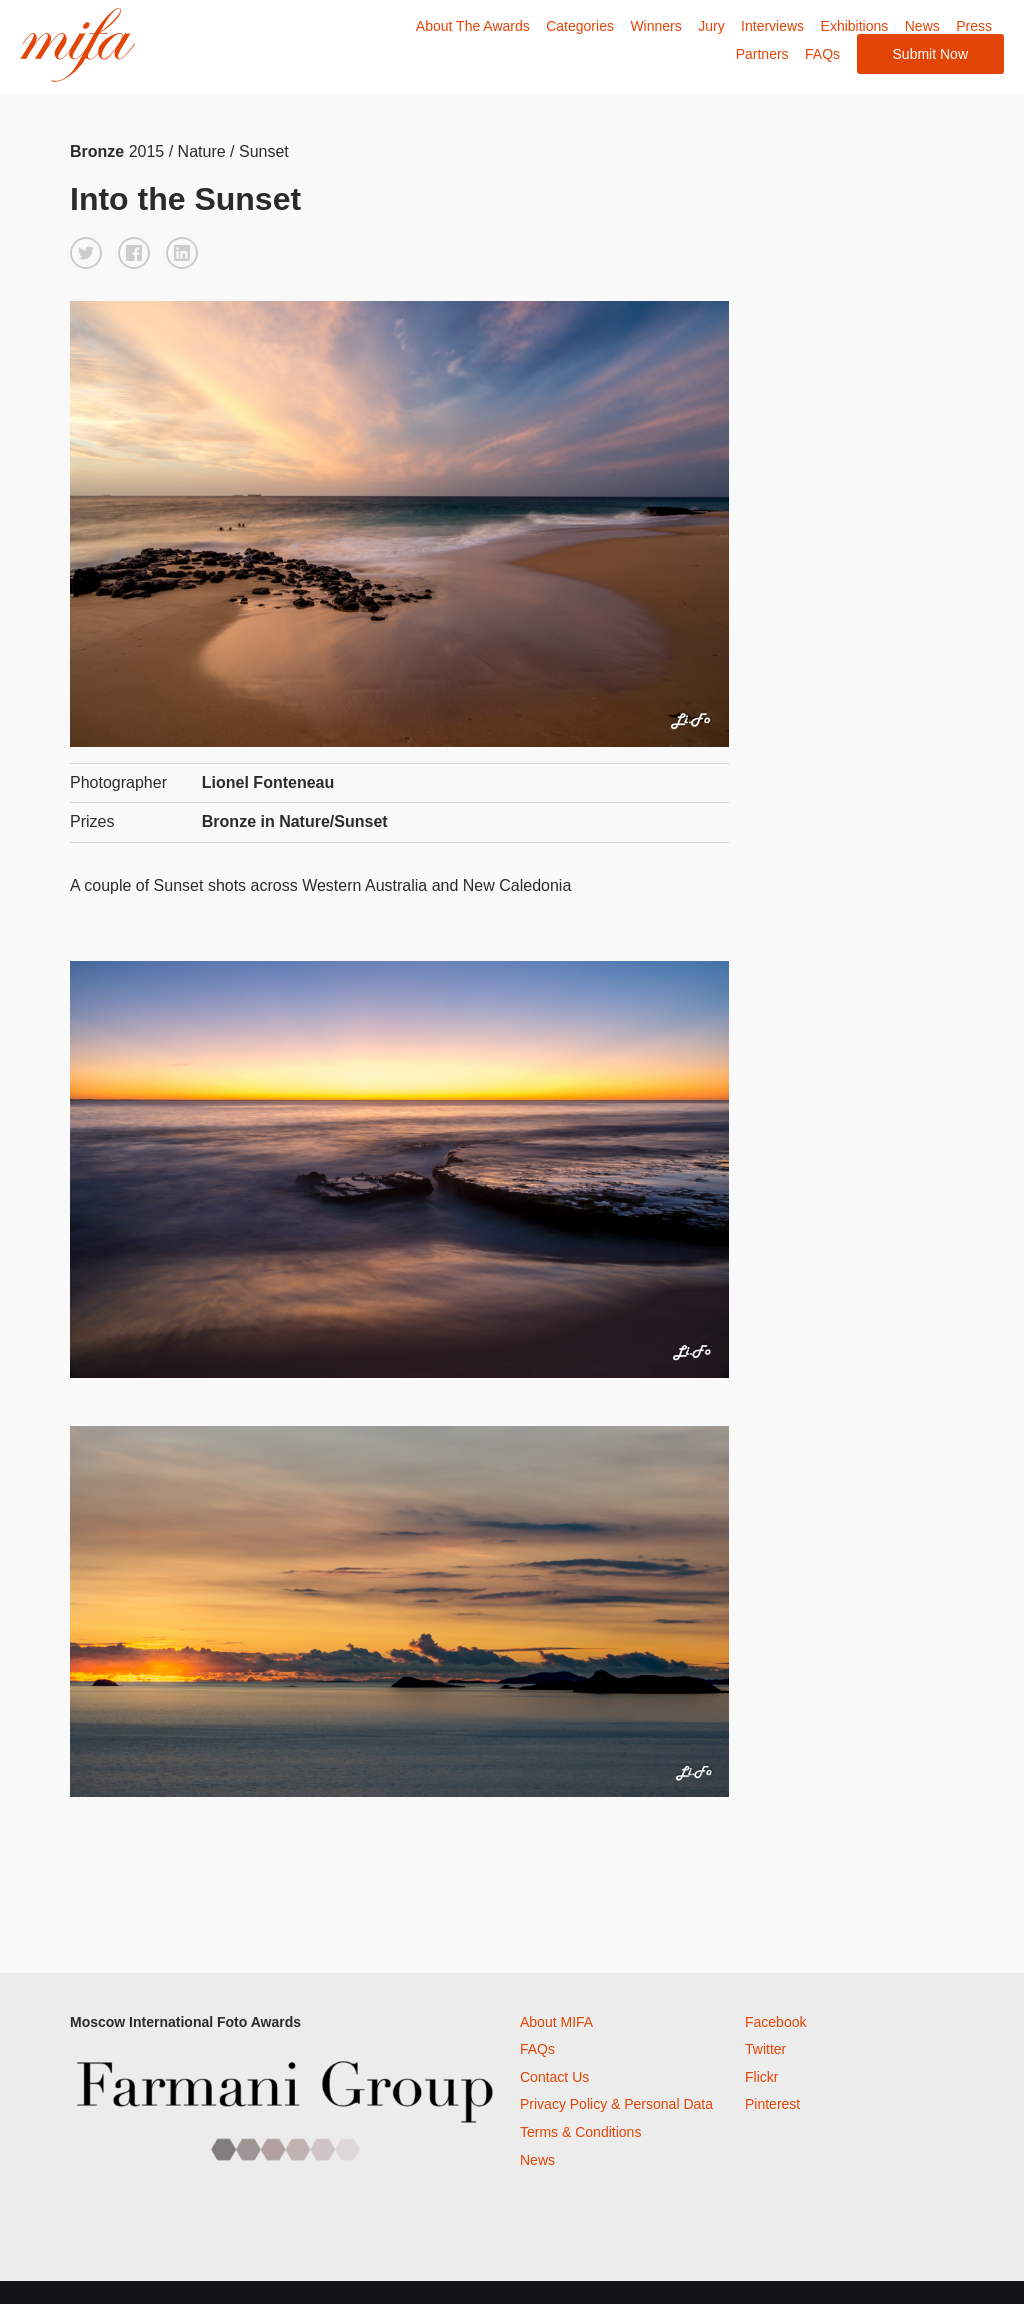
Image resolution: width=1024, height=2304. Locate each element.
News (922, 26)
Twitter (765, 2049)
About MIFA (556, 2022)
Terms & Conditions (580, 2132)
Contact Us (554, 2077)
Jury (711, 26)
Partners (762, 54)
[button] (86, 253)
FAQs (822, 54)
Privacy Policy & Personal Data (616, 2104)
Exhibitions (855, 26)
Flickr (761, 2077)
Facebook (775, 2022)
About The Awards (473, 26)
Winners (655, 26)
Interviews (772, 26)
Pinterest (772, 2104)
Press (974, 26)
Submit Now (930, 54)
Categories (580, 26)
